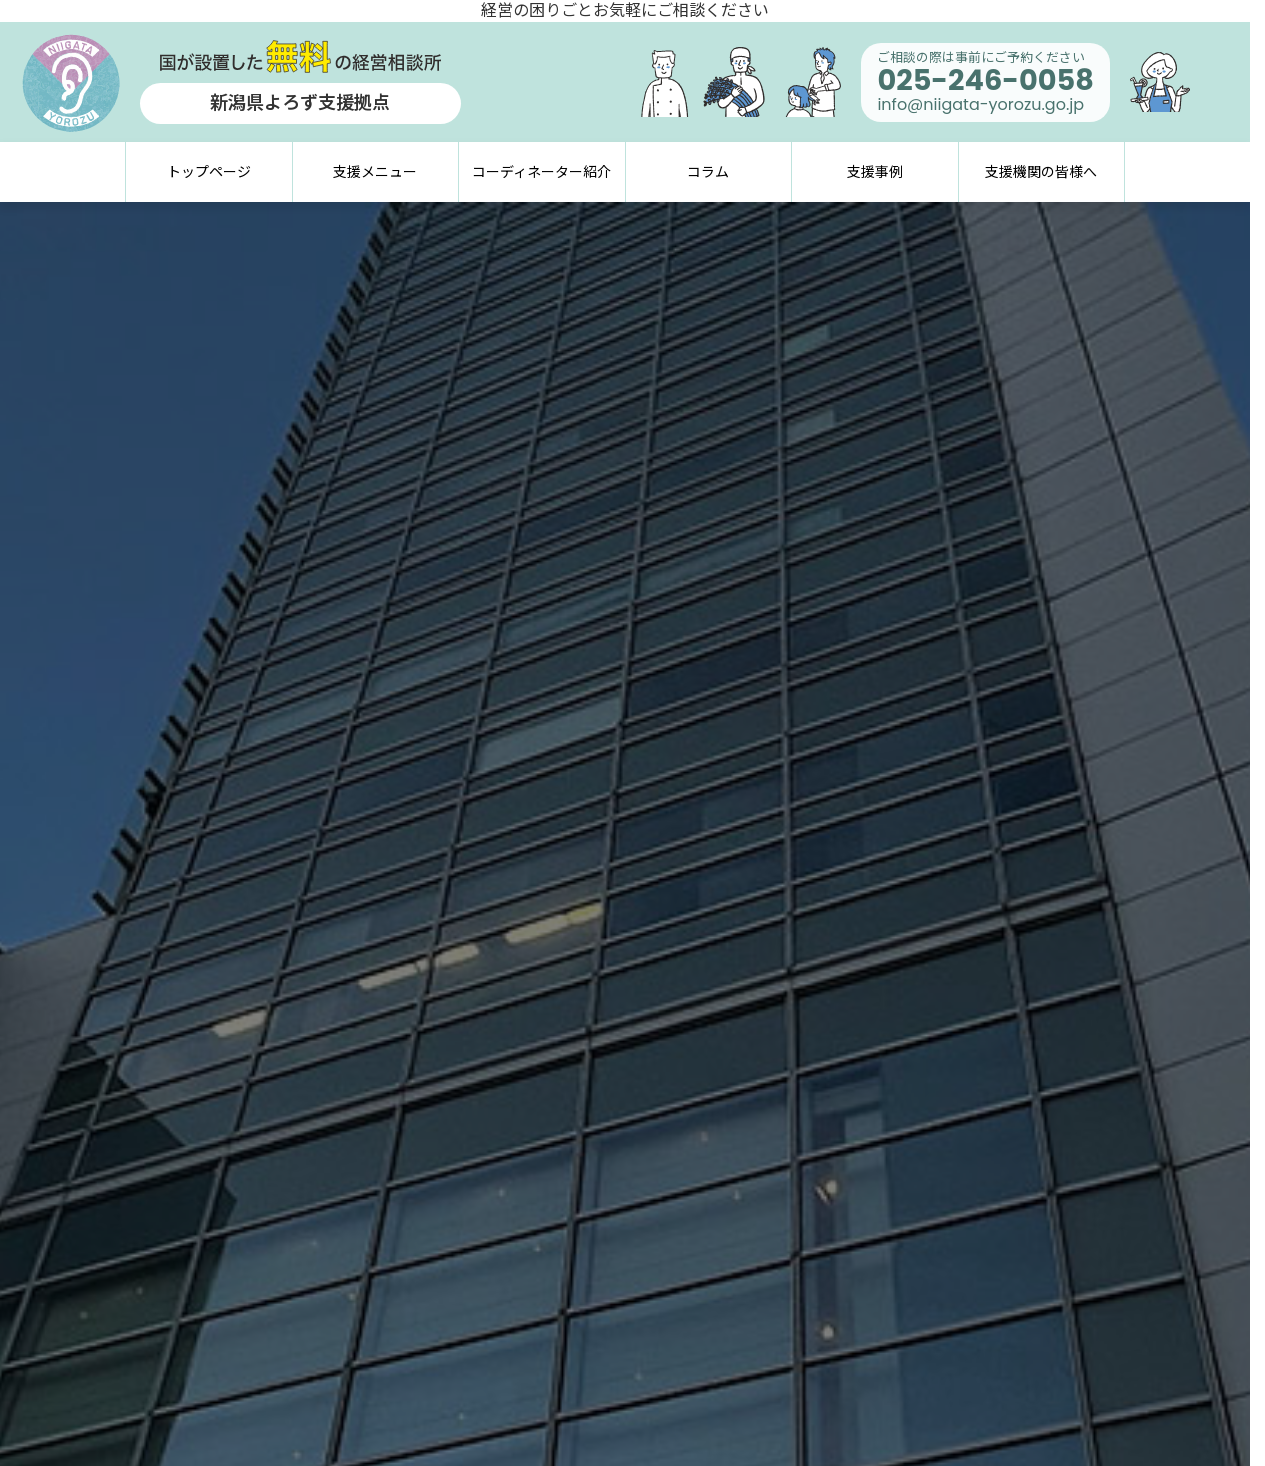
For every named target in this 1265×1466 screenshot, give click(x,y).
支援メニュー (375, 172)
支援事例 (875, 172)
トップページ (209, 172)
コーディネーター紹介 (541, 172)
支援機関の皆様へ (1041, 172)
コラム (708, 172)
